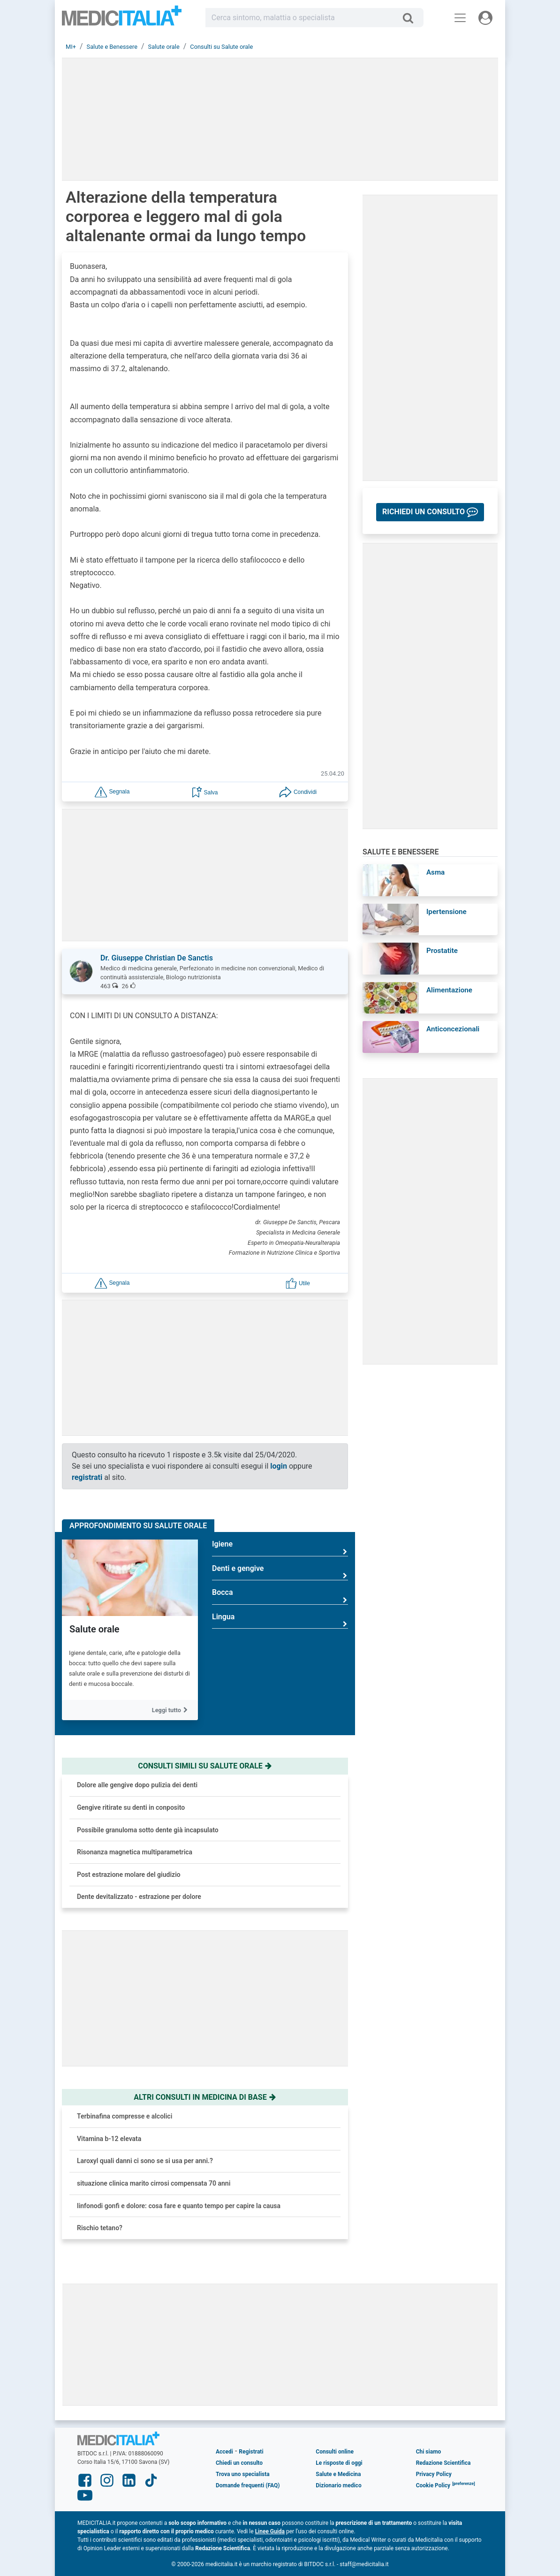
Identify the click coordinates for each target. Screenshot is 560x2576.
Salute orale (94, 1629)
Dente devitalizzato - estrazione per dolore (139, 1896)
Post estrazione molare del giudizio (129, 1874)
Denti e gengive (280, 1572)
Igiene (280, 1548)
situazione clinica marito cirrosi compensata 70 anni (153, 2183)
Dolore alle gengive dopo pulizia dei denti (137, 1785)
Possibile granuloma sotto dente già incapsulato (148, 1830)
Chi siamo (428, 2451)
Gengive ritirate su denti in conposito (131, 1807)
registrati (87, 1477)
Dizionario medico (338, 2485)
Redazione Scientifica (443, 2463)
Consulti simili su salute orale (205, 1765)
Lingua (280, 1620)
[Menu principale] (460, 18)
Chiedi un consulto (239, 2463)
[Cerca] (412, 18)
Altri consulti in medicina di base (205, 2097)
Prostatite (442, 950)
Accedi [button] (224, 2451)
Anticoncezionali (452, 1029)
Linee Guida (270, 2531)
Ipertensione (446, 911)
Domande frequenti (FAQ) (248, 2485)
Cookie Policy (433, 2485)
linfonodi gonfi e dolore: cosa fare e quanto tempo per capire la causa (178, 2206)
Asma (435, 872)
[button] (112, 791)
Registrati (251, 2451)
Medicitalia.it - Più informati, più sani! (122, 19)
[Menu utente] (485, 18)
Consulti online (335, 2451)
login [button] (278, 1466)
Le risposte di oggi (339, 2463)
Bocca (280, 1596)
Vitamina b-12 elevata (109, 2138)
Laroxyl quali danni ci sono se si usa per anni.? (145, 2160)
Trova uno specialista (243, 2474)
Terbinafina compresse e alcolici (124, 2116)
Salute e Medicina (338, 2474)
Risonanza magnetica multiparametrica (134, 1852)
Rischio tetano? (99, 2228)
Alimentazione (449, 990)
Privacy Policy (434, 2474)
